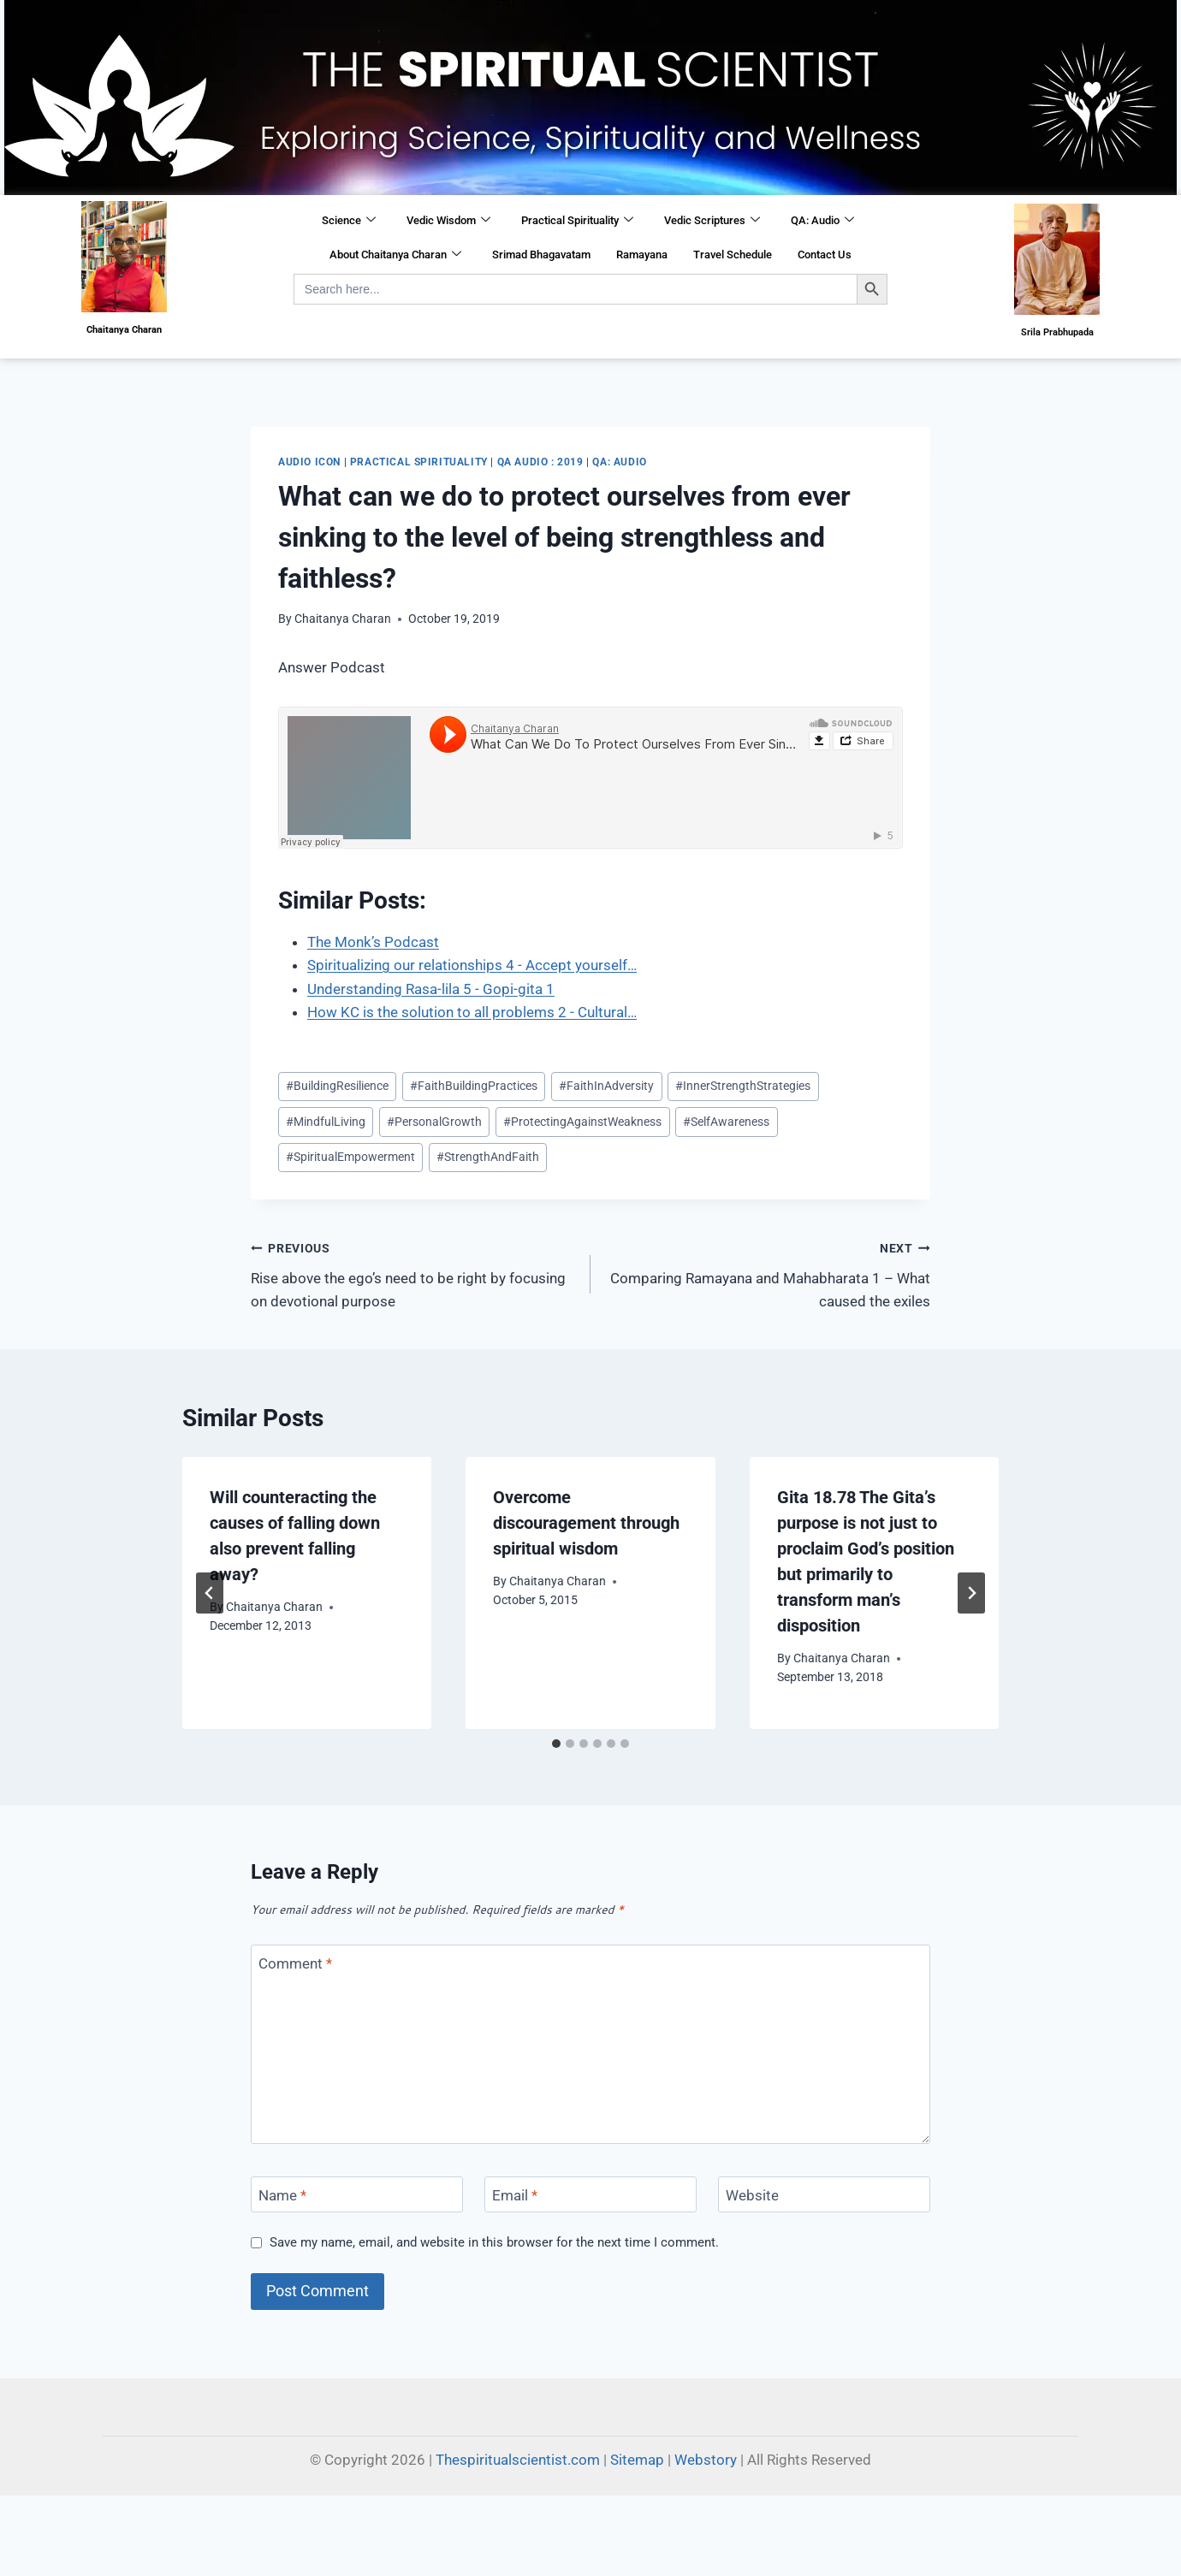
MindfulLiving (325, 1121)
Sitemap (637, 2459)
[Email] (590, 2194)
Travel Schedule (732, 254)
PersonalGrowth (434, 1121)
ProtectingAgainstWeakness (582, 1121)
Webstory (705, 2459)
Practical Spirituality (577, 220)
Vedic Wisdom (448, 220)
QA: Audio (822, 220)
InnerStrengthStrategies (742, 1086)
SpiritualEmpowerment (350, 1157)
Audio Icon (309, 462)
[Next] (971, 1593)
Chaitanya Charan (342, 618)
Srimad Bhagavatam (541, 254)
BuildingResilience (337, 1086)
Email (514, 2195)
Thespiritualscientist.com (518, 2459)
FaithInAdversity (606, 1086)
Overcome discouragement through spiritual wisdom (586, 1523)
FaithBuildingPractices (473, 1086)
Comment (295, 1963)
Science (349, 220)
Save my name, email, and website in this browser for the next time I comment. (494, 2242)
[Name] (357, 2194)
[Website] (824, 2194)
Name (282, 2195)
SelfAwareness (726, 1121)
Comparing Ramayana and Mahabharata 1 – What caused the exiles (767, 1273)
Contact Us (825, 254)
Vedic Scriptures (712, 220)
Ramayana (642, 254)
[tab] (556, 1743)
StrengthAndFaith (487, 1157)
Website (752, 2195)
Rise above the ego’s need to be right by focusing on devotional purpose (413, 1273)
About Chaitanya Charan (395, 255)
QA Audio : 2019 (540, 462)
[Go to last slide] (209, 1593)
